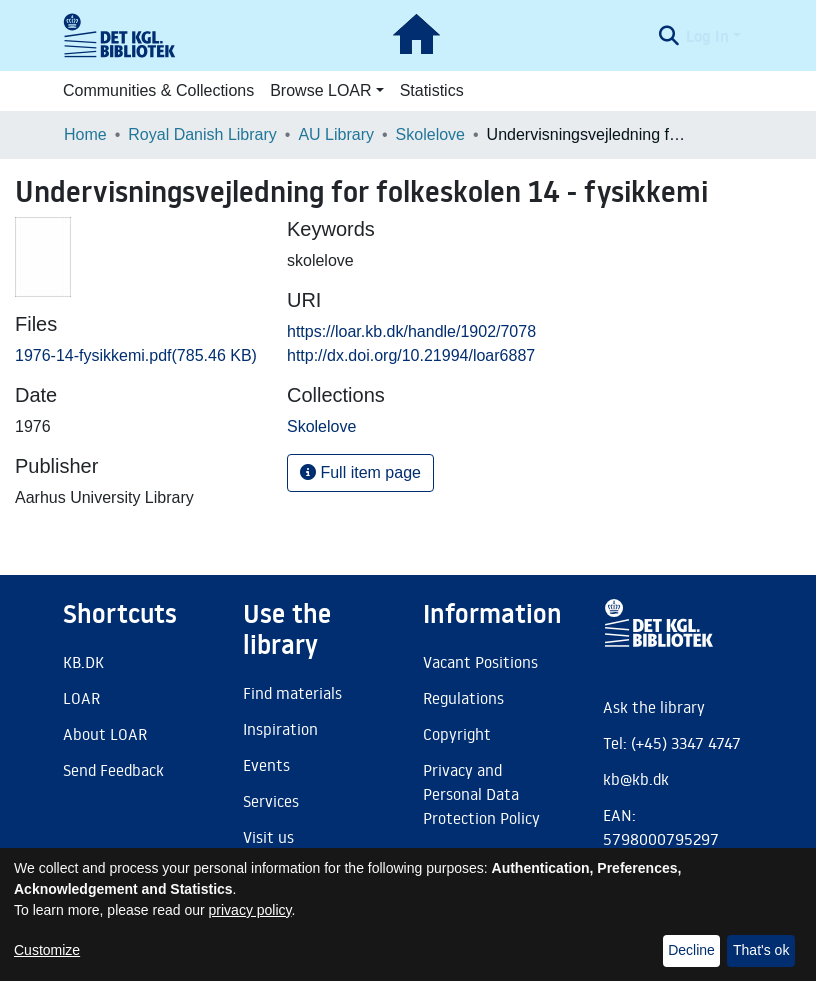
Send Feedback (113, 770)
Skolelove (430, 134)
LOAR (81, 698)
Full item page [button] (360, 472)
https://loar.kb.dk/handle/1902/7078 (411, 331)
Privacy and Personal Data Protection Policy (481, 794)
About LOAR (105, 734)
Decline (691, 950)
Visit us (268, 837)
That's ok (761, 950)
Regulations (463, 698)
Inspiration (280, 729)
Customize (47, 950)
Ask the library (654, 707)
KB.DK (83, 662)
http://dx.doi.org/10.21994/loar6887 (411, 355)
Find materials (292, 693)
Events (266, 765)
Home (85, 134)
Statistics (432, 90)
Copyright (457, 734)
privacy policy (250, 910)
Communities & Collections (158, 90)
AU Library (336, 134)
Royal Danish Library (202, 134)
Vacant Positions (480, 662)
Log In (707, 36)
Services (271, 801)
